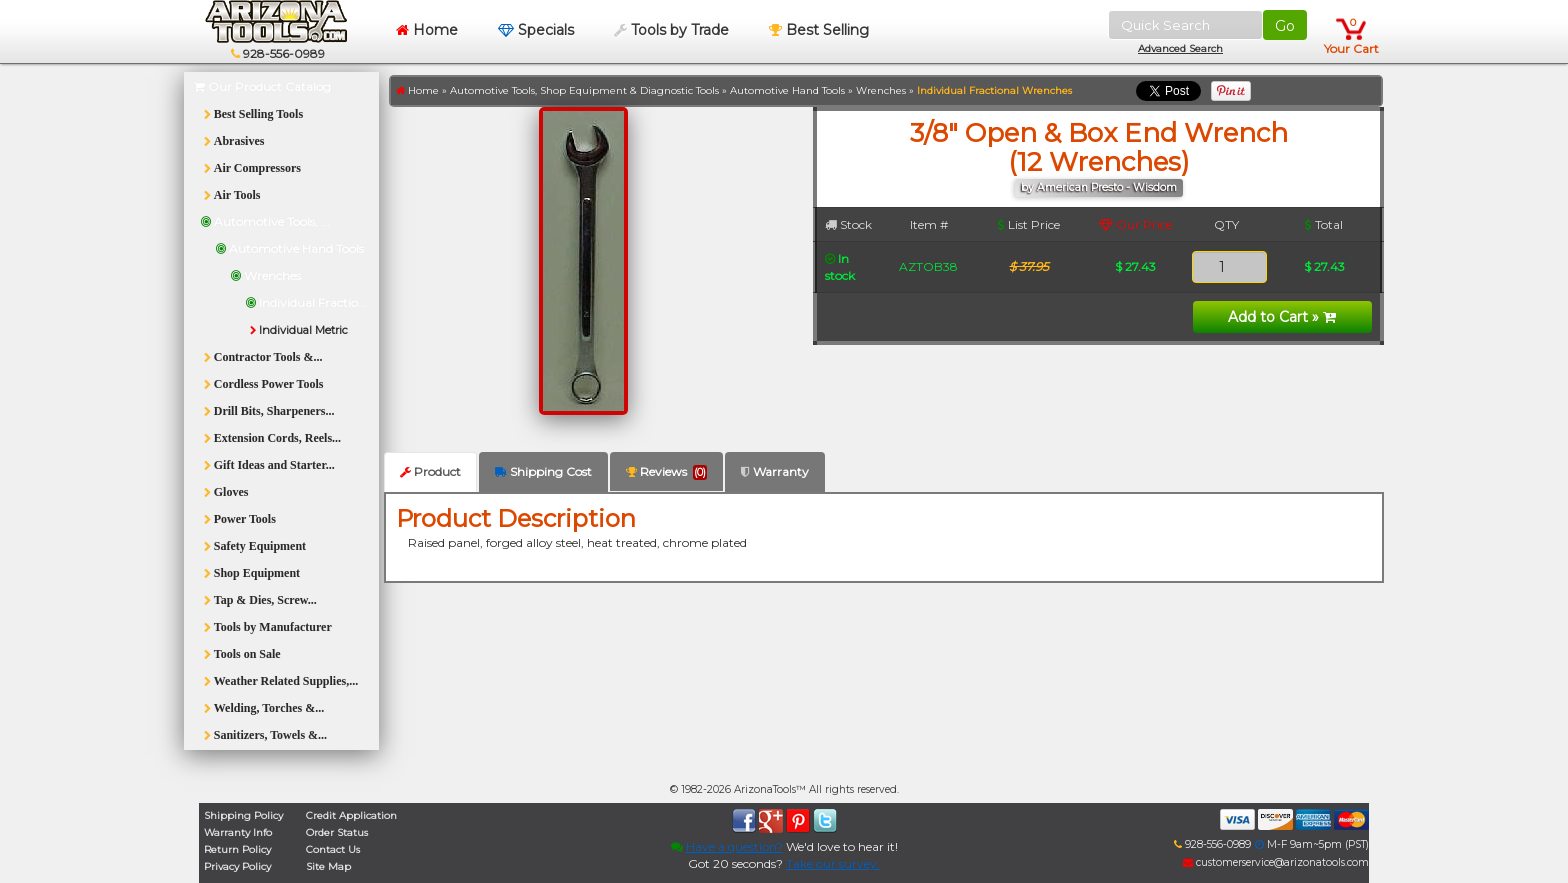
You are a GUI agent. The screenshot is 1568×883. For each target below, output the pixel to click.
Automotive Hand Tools (787, 90)
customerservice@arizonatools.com (1276, 862)
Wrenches (881, 90)
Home (427, 30)
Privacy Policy (237, 866)
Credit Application (351, 815)
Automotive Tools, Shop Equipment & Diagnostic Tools (584, 90)
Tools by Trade (671, 30)
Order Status (337, 832)
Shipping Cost (543, 471)
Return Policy (237, 849)
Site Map (328, 866)
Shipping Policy (243, 815)
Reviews (666, 472)
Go (1285, 26)
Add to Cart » (1282, 317)
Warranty (775, 471)
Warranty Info (238, 832)
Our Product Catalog (262, 86)
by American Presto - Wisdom (1099, 187)
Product (430, 471)
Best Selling (819, 30)
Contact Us (333, 849)
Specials (536, 30)
